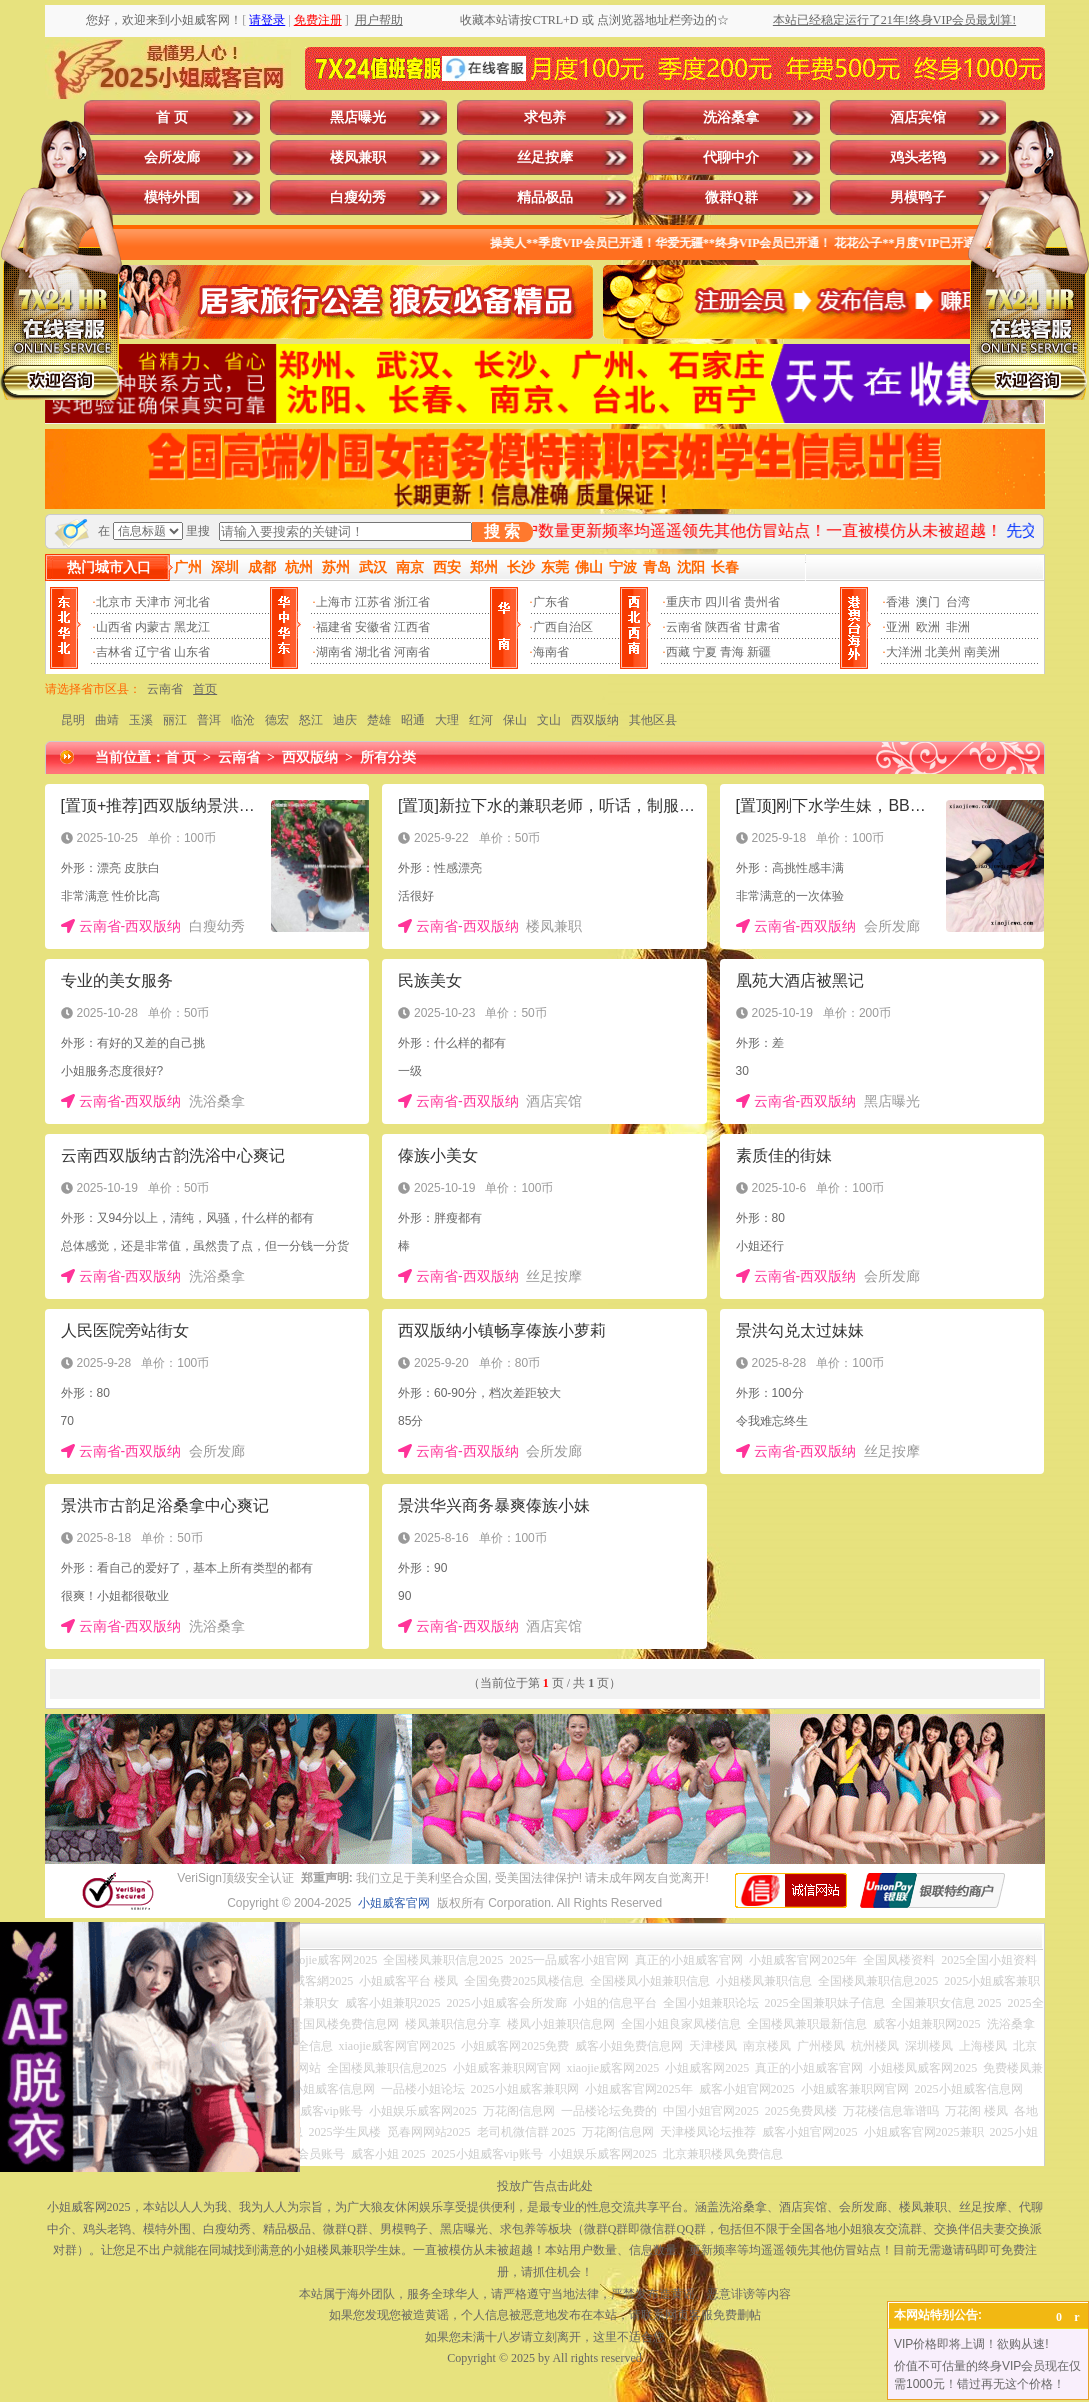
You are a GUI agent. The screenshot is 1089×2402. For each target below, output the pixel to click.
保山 (515, 720)
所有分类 (388, 757)
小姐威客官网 (394, 1903)
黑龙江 (192, 627)
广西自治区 (563, 627)
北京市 (114, 602)
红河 (481, 720)
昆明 (73, 720)
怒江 (311, 720)
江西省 (412, 627)
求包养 (545, 117)
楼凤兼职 (358, 157)
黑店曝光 (358, 117)
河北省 (192, 602)
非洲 (958, 627)
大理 (447, 720)
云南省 (684, 627)
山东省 (192, 652)
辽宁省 (153, 652)
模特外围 (172, 197)
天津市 (153, 602)
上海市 (334, 602)
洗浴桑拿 (731, 117)
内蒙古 (153, 627)
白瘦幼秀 (358, 197)
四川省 (723, 602)
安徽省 (373, 627)
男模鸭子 (918, 197)
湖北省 (373, 652)
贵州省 (762, 602)
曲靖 (107, 720)
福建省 (334, 627)
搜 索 (502, 531)
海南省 (551, 652)
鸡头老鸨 (918, 157)
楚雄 (379, 720)
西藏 (678, 652)
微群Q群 (731, 197)
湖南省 (334, 652)
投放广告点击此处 (545, 2186)
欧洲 (928, 627)
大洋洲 (904, 652)
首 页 (172, 117)
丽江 (175, 720)
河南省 (412, 652)
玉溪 (141, 720)
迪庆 (345, 720)
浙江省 (412, 602)
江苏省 (373, 602)
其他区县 (653, 720)
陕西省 (723, 627)
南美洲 (982, 652)
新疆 (759, 652)
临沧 (243, 720)
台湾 (958, 602)
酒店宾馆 (918, 117)
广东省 (551, 602)
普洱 (209, 720)
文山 (549, 720)
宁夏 (705, 652)
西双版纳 (595, 720)
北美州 (943, 652)
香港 (898, 602)
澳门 (928, 602)
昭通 (413, 720)
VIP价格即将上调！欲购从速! (971, 2344)
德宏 (277, 720)
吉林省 (114, 652)
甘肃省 (762, 627)
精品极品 (545, 197)
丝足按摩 (545, 157)
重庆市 (684, 602)
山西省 (114, 627)
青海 (732, 652)
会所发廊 (172, 157)
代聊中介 (731, 157)
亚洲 (898, 627)
